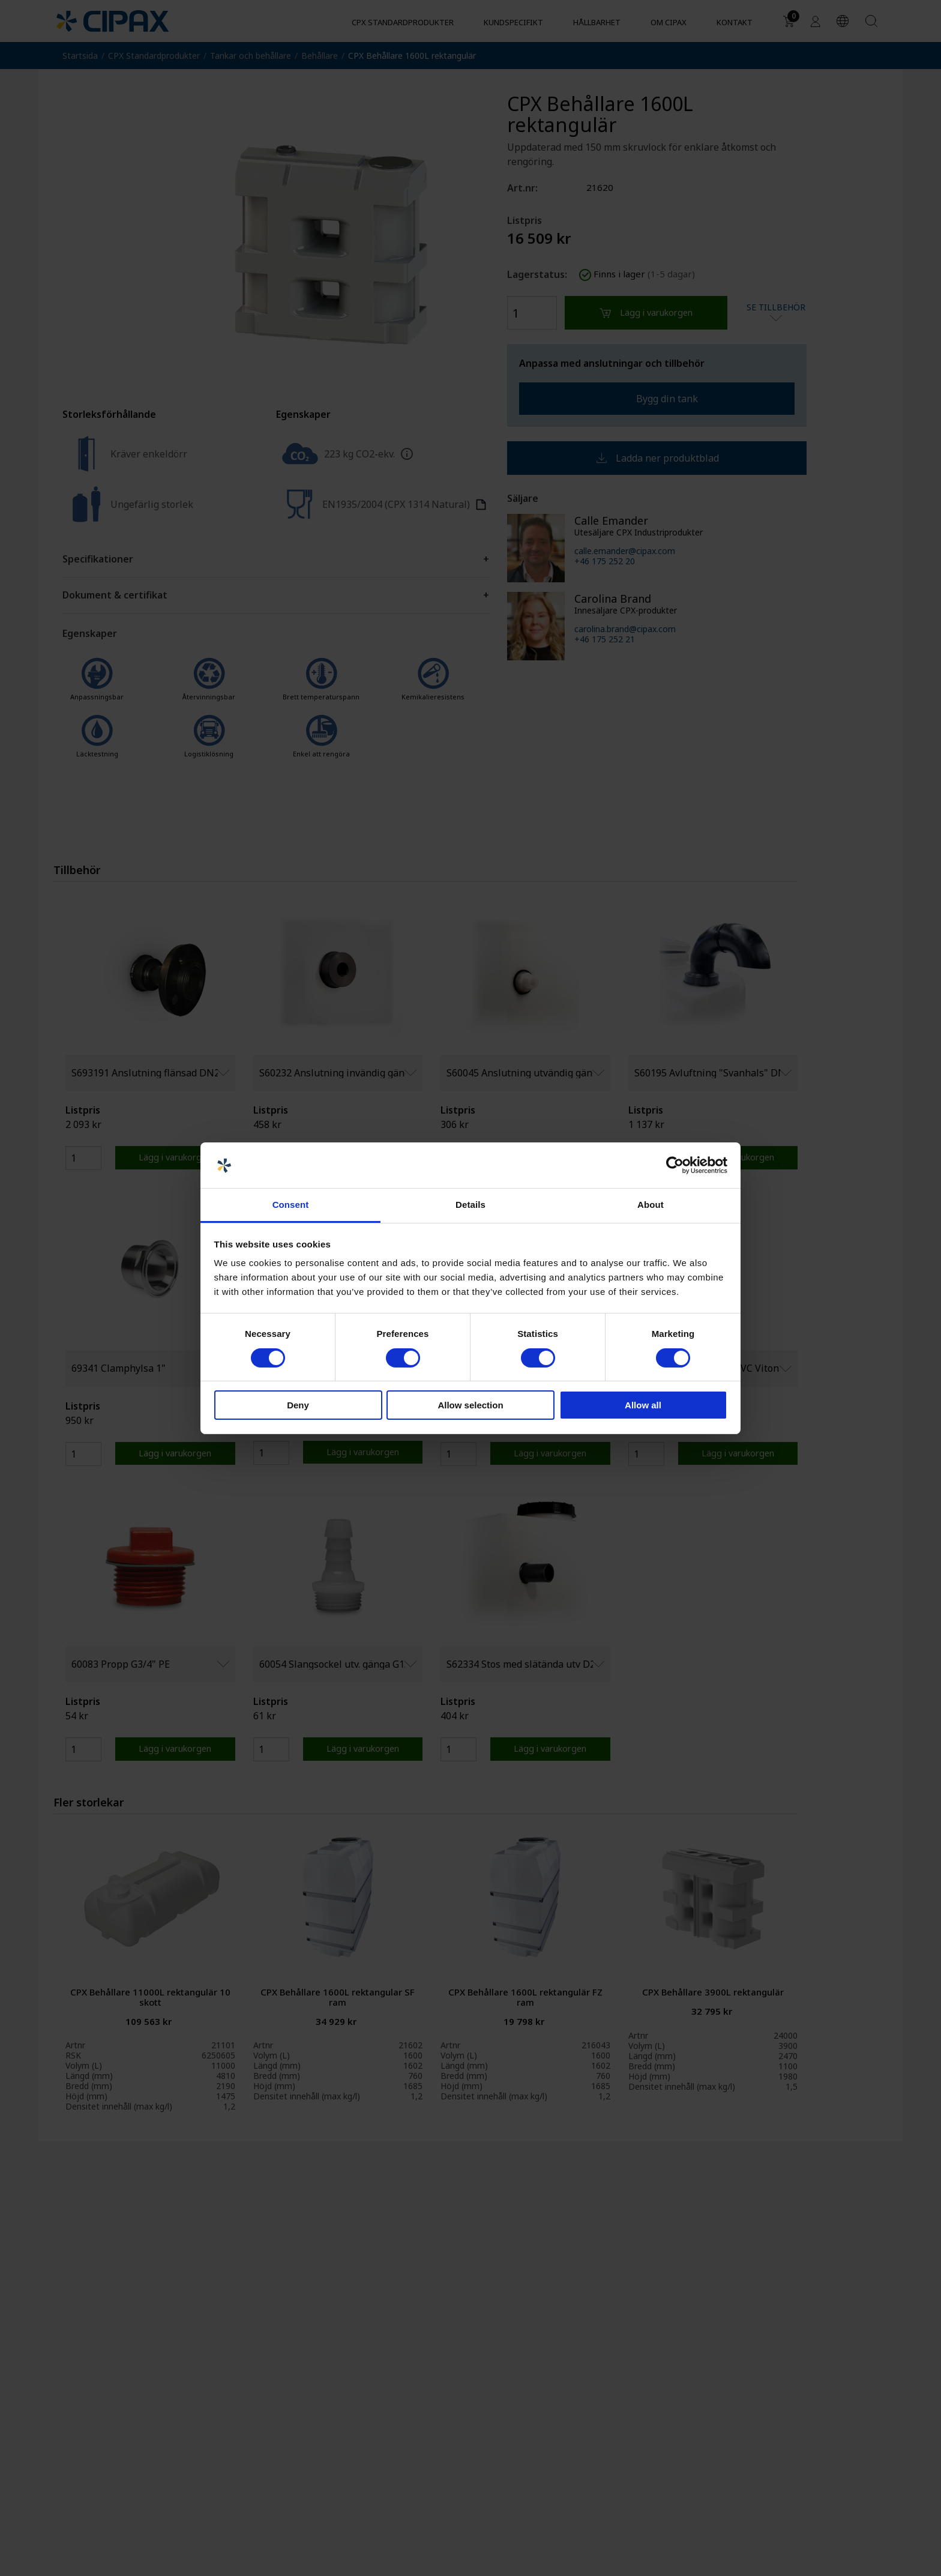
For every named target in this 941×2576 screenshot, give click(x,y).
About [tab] (650, 1204)
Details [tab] (470, 1204)
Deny (298, 1405)
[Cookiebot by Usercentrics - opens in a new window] (674, 1165)
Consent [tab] (290, 1204)
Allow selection (470, 1405)
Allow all (643, 1405)
